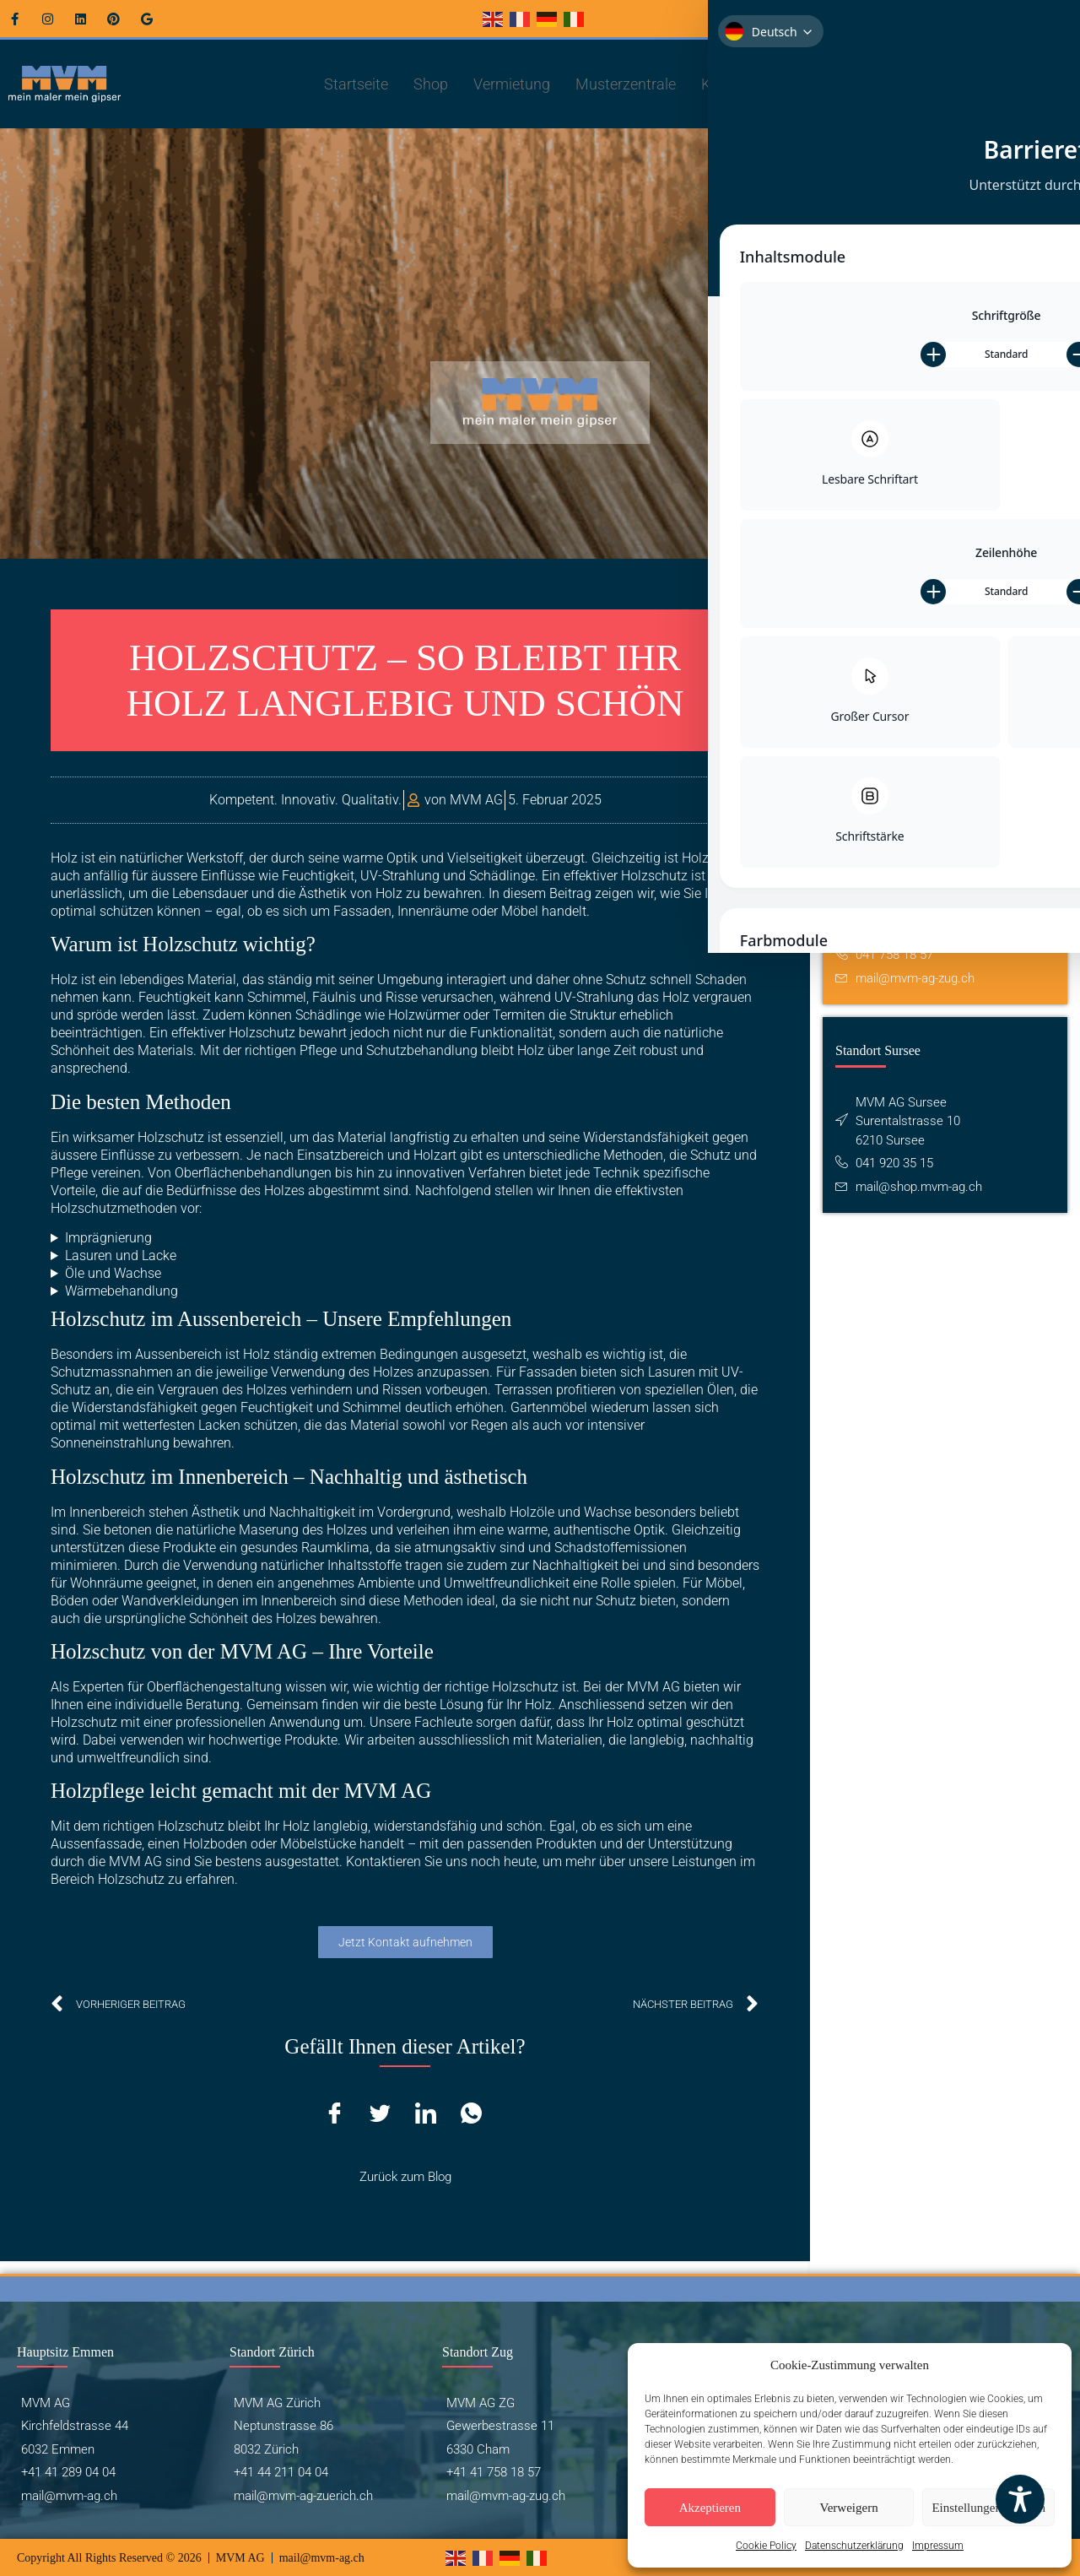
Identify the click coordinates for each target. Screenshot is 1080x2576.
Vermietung (511, 84)
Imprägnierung (108, 1238)
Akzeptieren (710, 2507)
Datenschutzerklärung (854, 2546)
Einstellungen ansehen (988, 2507)
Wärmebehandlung (121, 1291)
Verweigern (849, 2507)
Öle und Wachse (113, 1273)
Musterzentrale (625, 84)
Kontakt (734, 84)
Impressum (938, 2546)
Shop (430, 84)
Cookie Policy (766, 2546)
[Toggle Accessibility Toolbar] (1020, 2499)
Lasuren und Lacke (120, 1255)
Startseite (356, 84)
